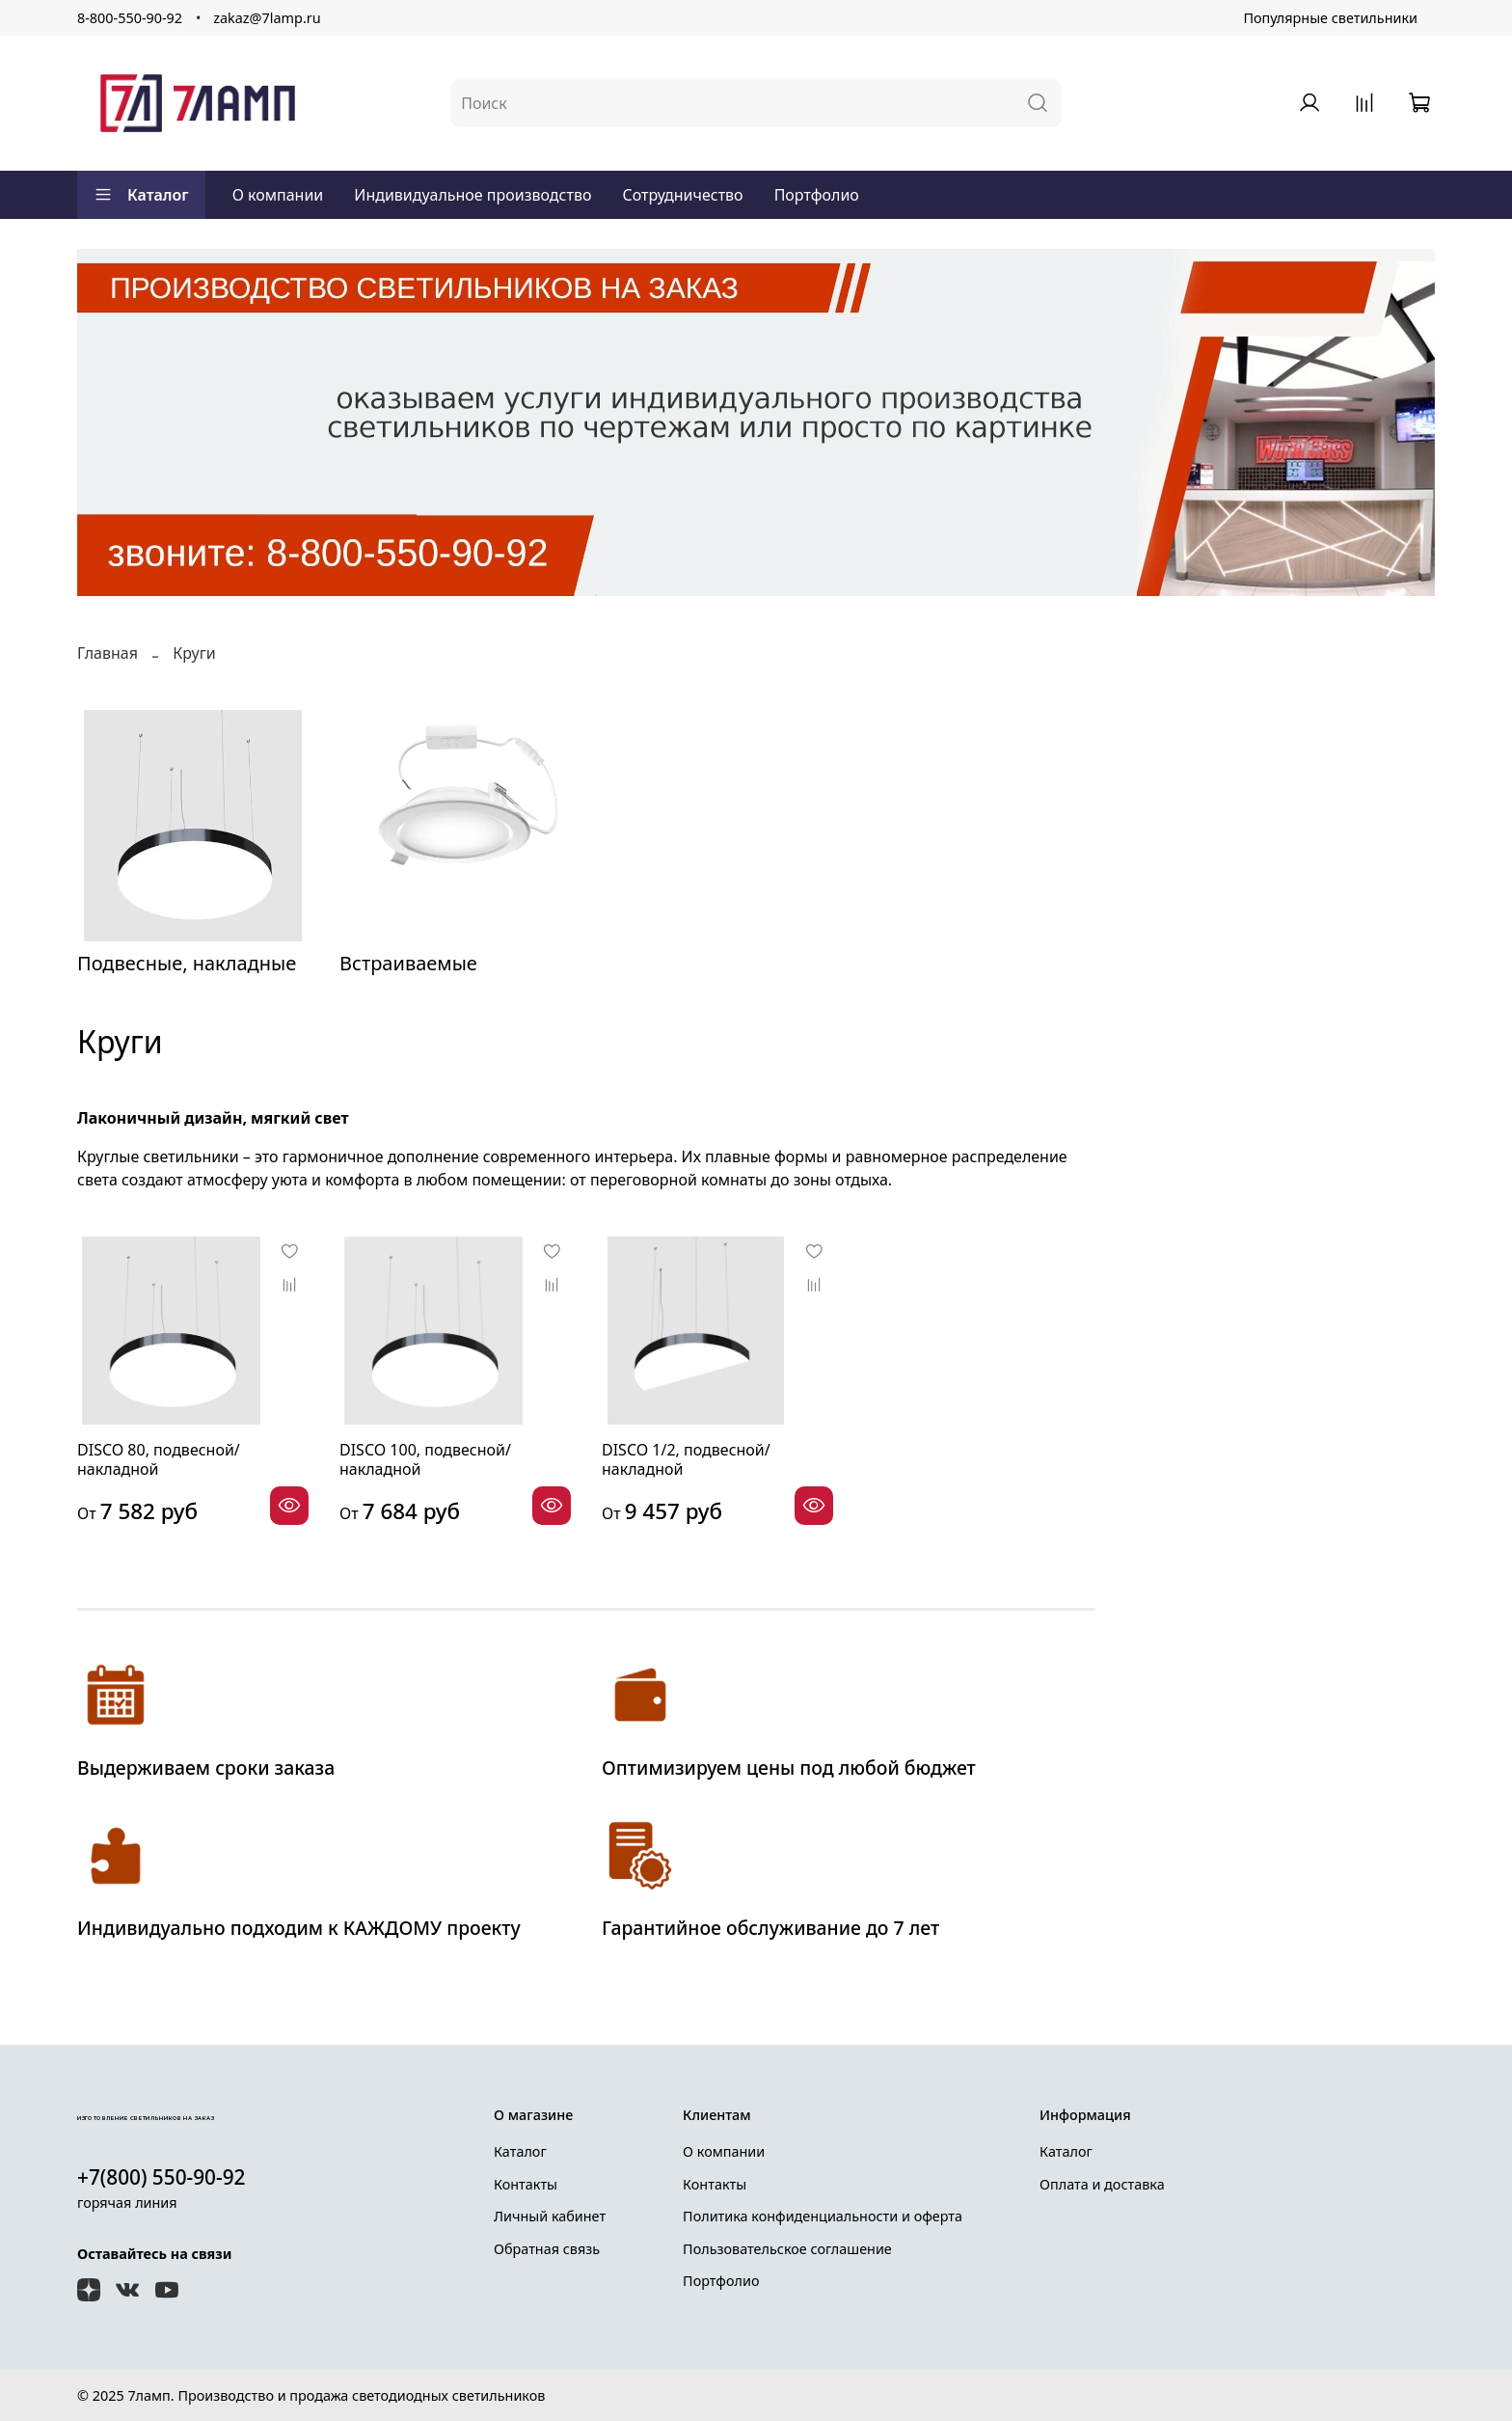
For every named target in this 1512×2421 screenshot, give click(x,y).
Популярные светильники (1330, 18)
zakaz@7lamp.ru (266, 18)
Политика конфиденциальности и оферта (822, 2216)
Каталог (141, 194)
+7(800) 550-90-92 (161, 2176)
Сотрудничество (682, 194)
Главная (107, 653)
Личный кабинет (550, 2216)
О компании (278, 194)
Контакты (525, 2184)
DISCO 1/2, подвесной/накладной (686, 1459)
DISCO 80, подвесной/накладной (158, 1459)
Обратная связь (547, 2249)
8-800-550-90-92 (129, 18)
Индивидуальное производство (472, 194)
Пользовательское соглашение (787, 2249)
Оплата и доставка (1102, 2184)
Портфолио (816, 194)
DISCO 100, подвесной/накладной (425, 1459)
